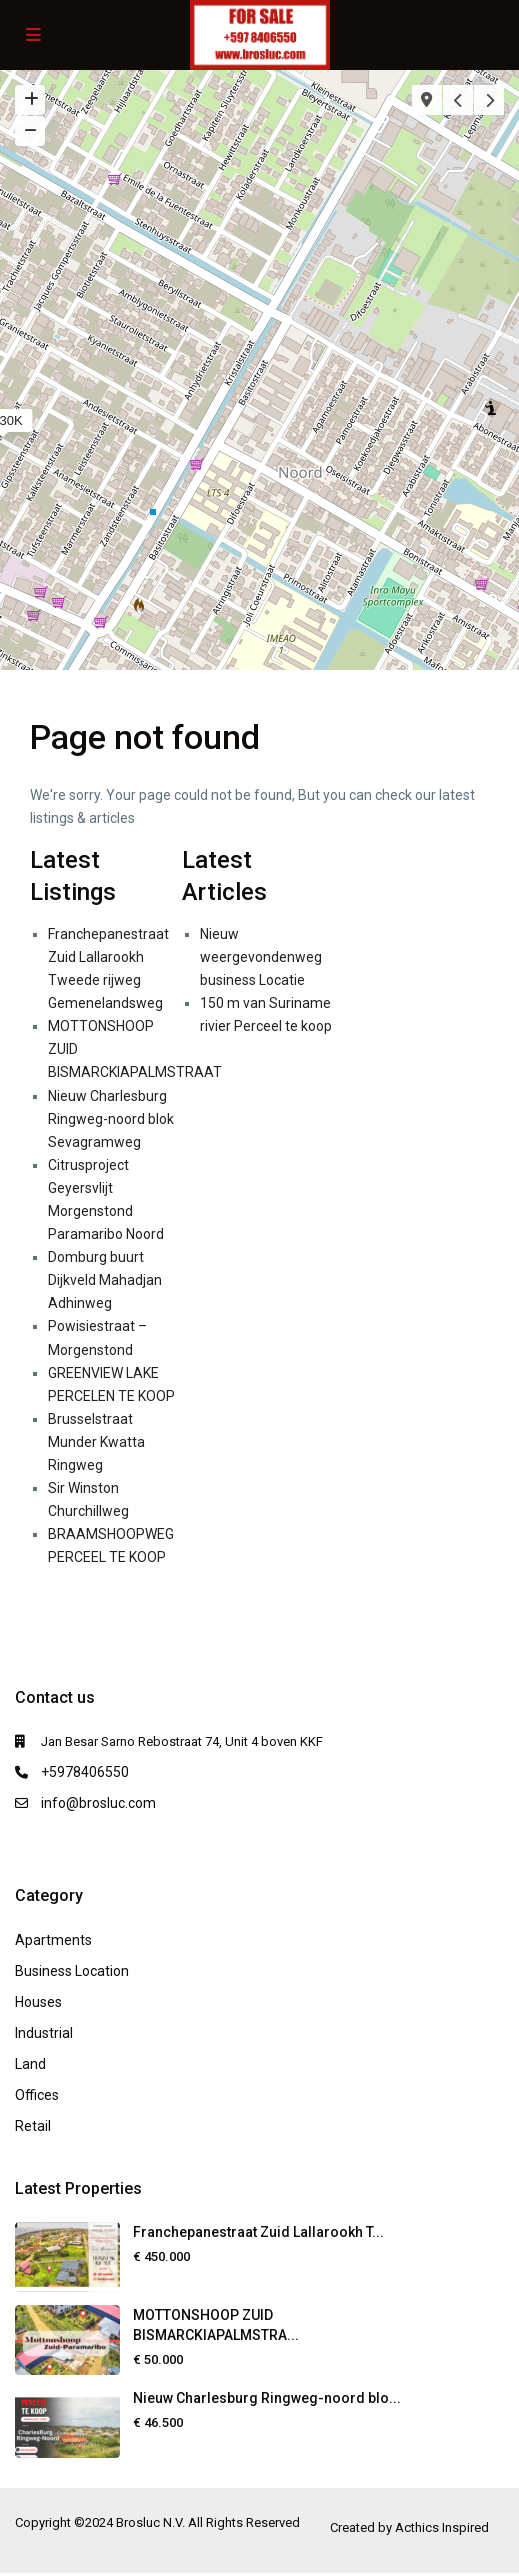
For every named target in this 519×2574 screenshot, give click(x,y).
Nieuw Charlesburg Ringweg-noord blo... (267, 2398)
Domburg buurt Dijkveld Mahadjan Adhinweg (105, 1280)
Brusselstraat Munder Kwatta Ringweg (96, 1442)
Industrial (44, 2033)
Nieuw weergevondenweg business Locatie (261, 957)
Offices (37, 2095)
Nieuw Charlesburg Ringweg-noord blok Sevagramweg (111, 1119)
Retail (33, 2126)
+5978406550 (85, 1772)
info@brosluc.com (98, 1803)
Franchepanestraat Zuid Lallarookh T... (258, 2232)
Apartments (53, 1940)
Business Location (72, 1971)
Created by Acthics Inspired (409, 2527)
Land (30, 2064)
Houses (38, 2002)
